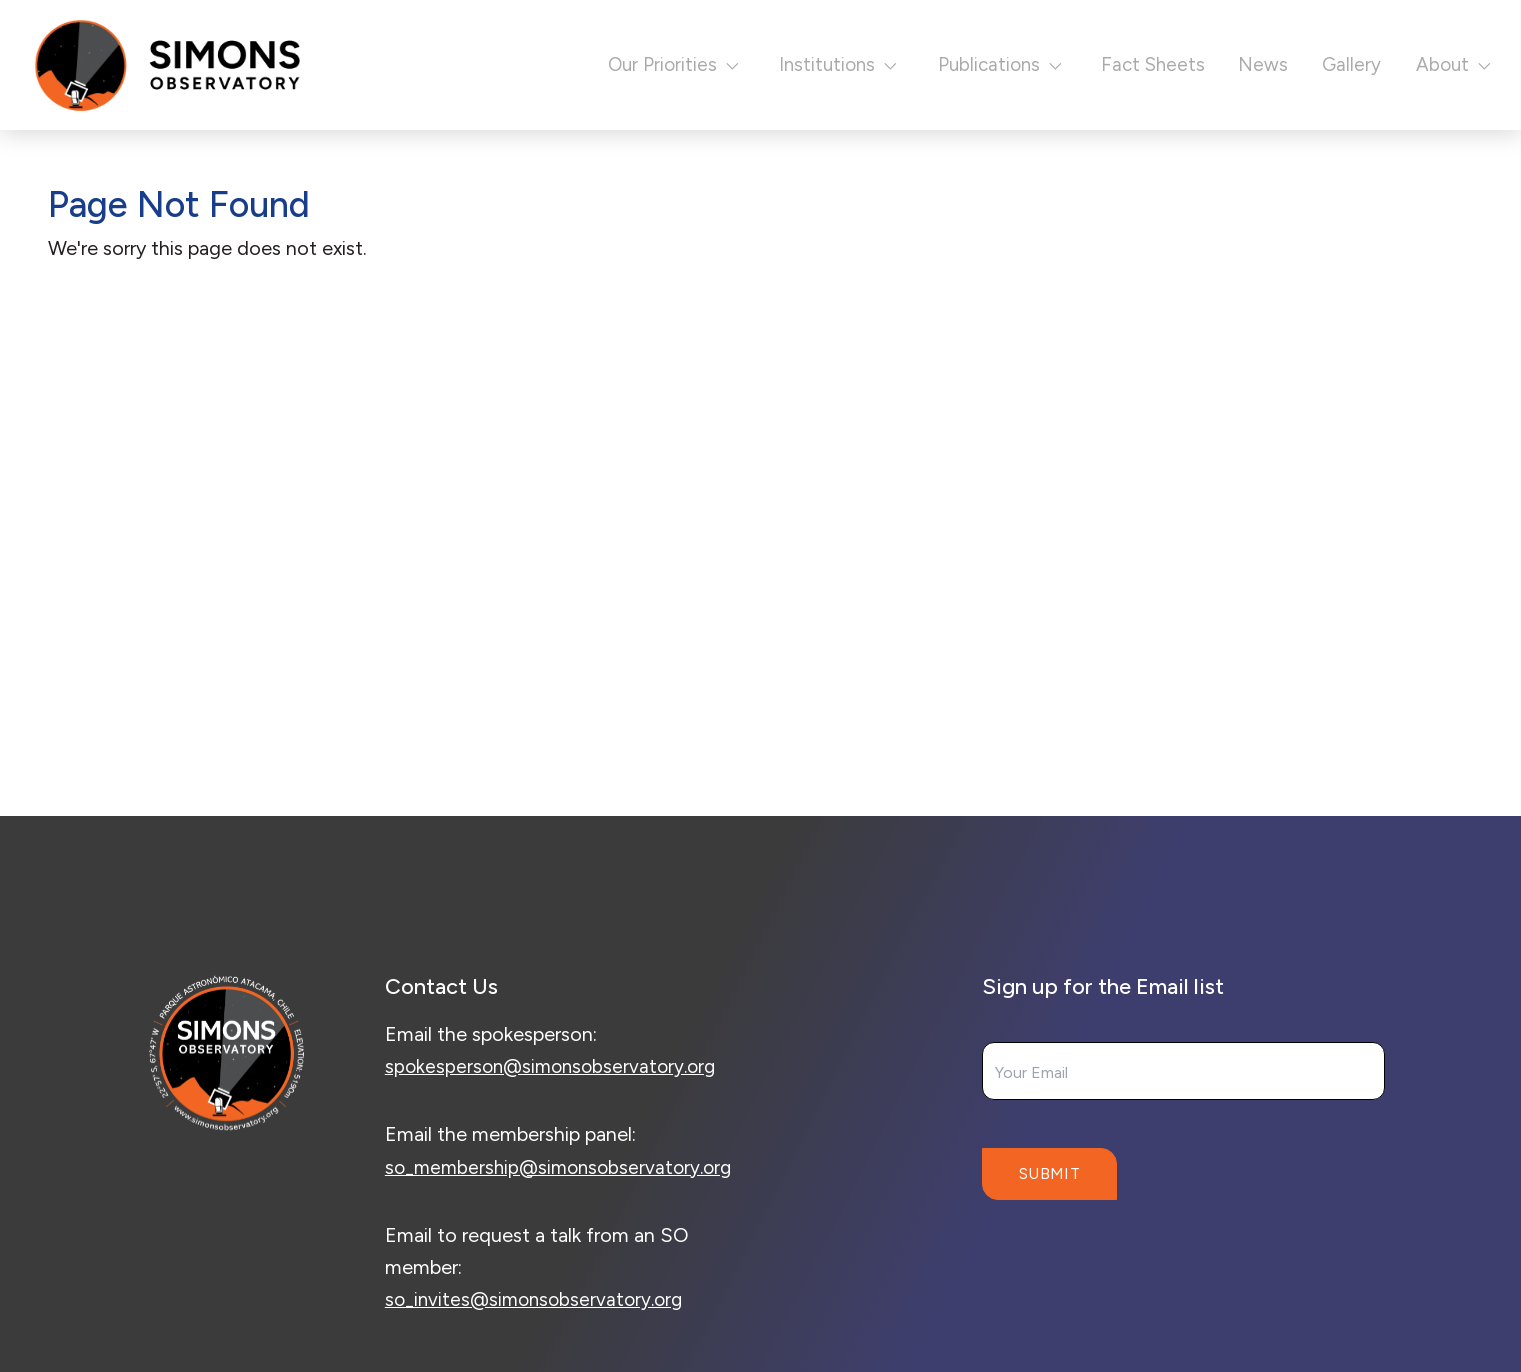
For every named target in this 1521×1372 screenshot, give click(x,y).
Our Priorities (609, 64)
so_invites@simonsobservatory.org (539, 1331)
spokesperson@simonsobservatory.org (556, 1066)
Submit (1049, 1173)
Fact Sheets (1129, 64)
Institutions (790, 64)
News (1244, 64)
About (1448, 64)
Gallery (1336, 64)
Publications (966, 64)
